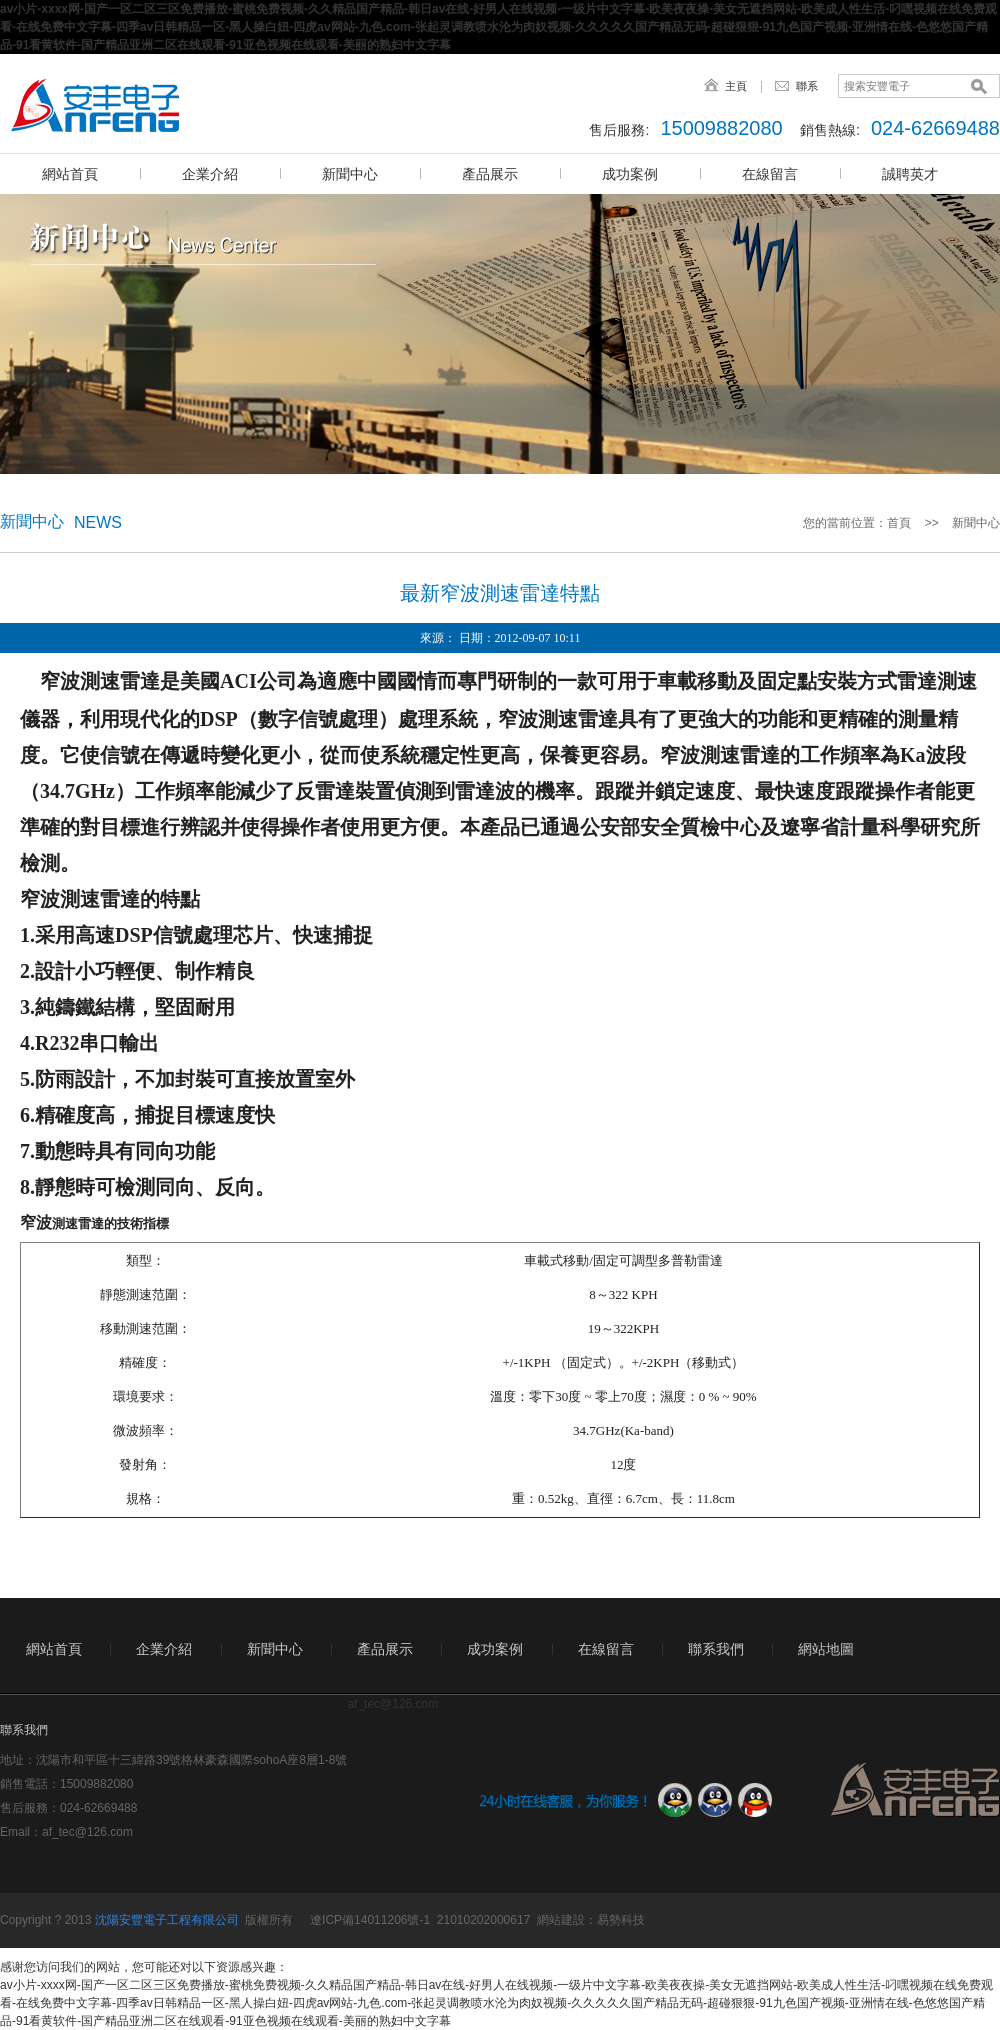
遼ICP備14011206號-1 (370, 1920)
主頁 (736, 86)
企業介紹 (210, 174)
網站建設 (561, 1920)
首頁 (899, 523)
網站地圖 (826, 1649)
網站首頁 (70, 174)
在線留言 (770, 174)
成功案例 (630, 174)
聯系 (807, 86)
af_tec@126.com (87, 1832)
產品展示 (490, 174)
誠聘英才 (910, 174)
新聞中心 (350, 174)
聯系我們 (716, 1649)
